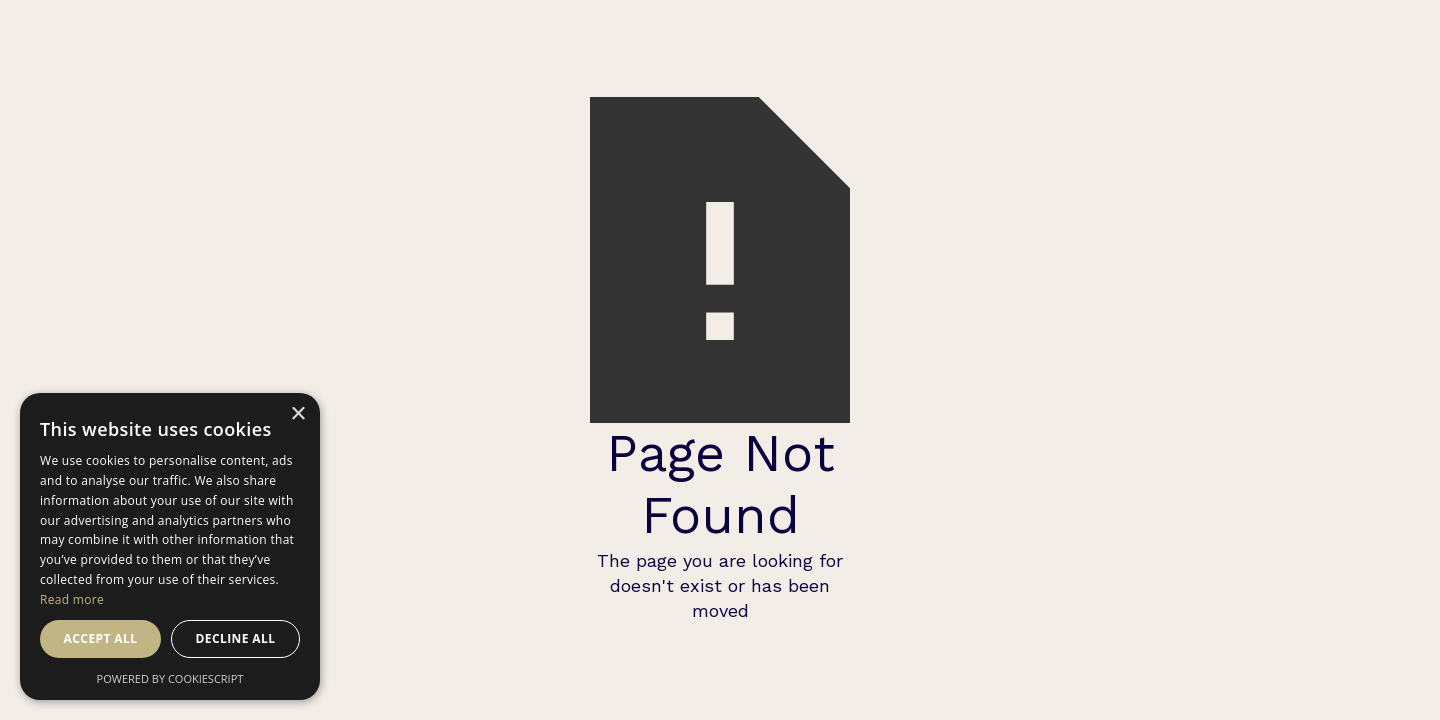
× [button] (297, 414)
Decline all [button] (236, 638)
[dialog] (170, 546)
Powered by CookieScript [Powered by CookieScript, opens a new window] (170, 678)
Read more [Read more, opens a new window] (72, 599)
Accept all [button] (101, 638)
